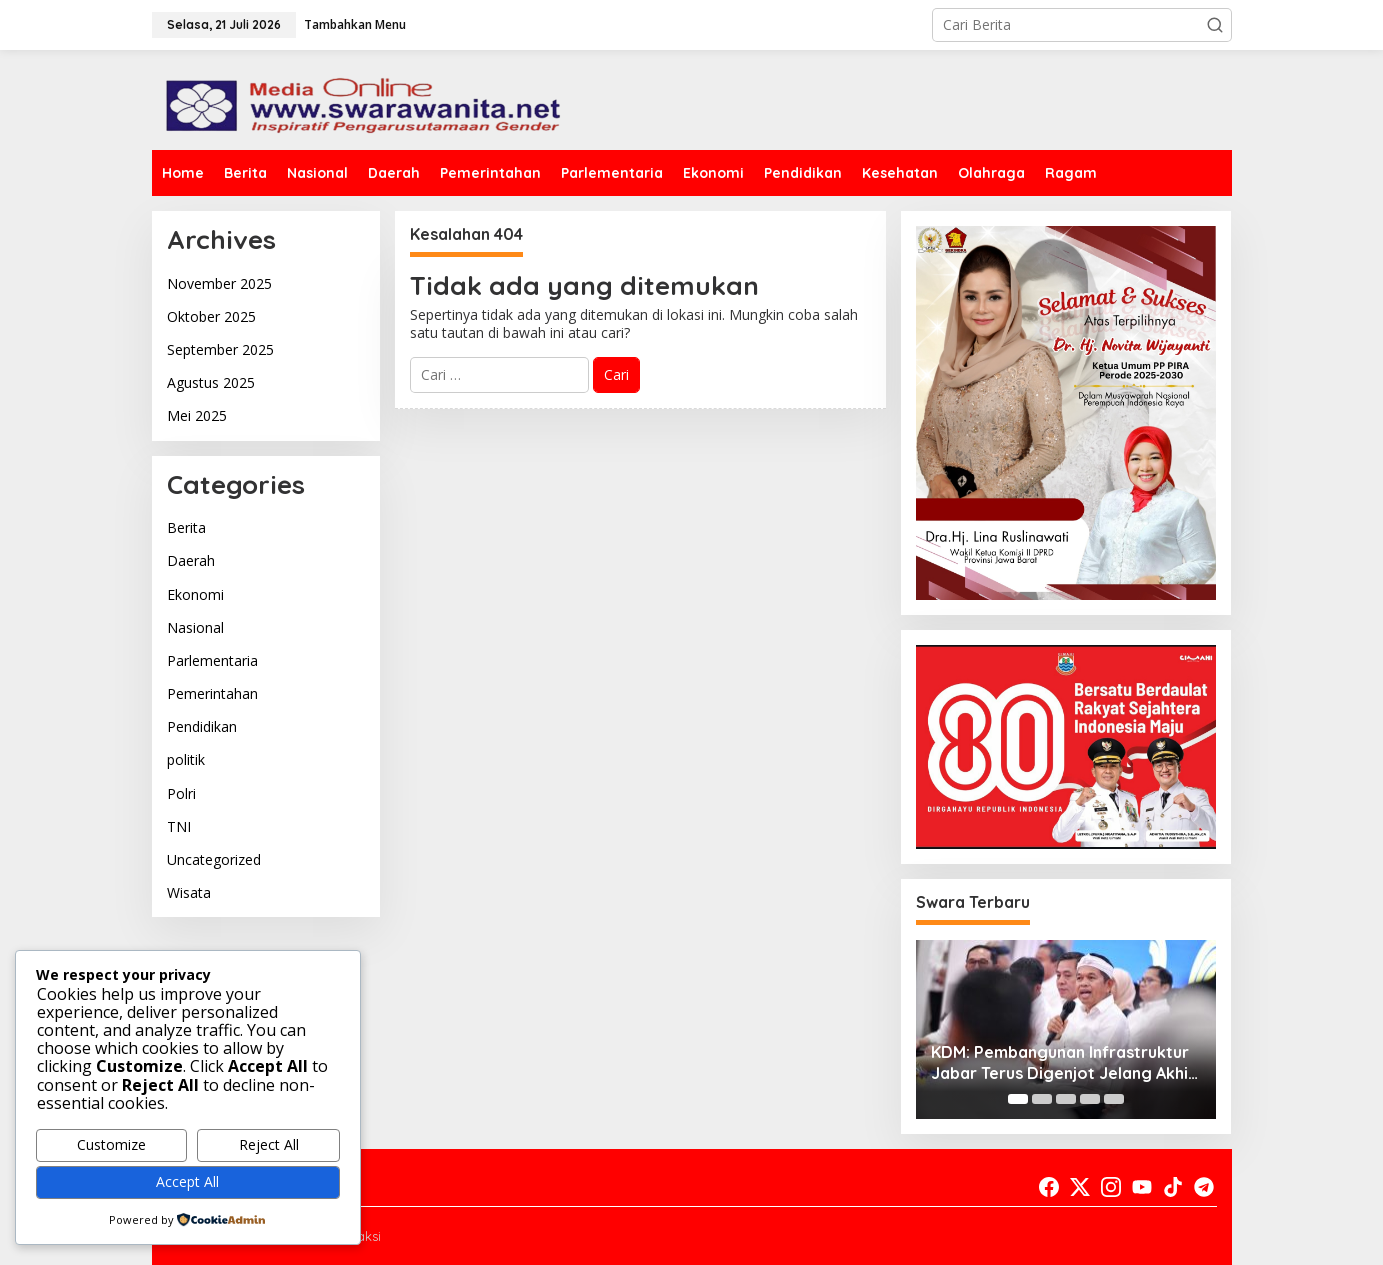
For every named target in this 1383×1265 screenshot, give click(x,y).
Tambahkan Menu (355, 24)
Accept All (187, 1181)
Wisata (189, 892)
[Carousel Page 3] (1066, 1099)
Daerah (191, 560)
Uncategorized (214, 859)
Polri (181, 793)
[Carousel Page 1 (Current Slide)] (1018, 1099)
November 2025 (219, 283)
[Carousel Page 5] (1114, 1099)
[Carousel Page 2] (1042, 1099)
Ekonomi (195, 594)
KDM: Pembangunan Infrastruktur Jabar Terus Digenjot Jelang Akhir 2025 (1063, 1063)
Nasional (195, 627)
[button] (1215, 25)
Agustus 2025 (211, 382)
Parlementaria (212, 660)
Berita (186, 527)
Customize (111, 1144)
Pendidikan (202, 726)
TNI (179, 826)
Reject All (269, 1144)
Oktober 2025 (211, 316)
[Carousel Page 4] (1090, 1099)
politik (186, 759)
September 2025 (220, 349)
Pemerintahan (212, 693)
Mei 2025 (197, 415)
